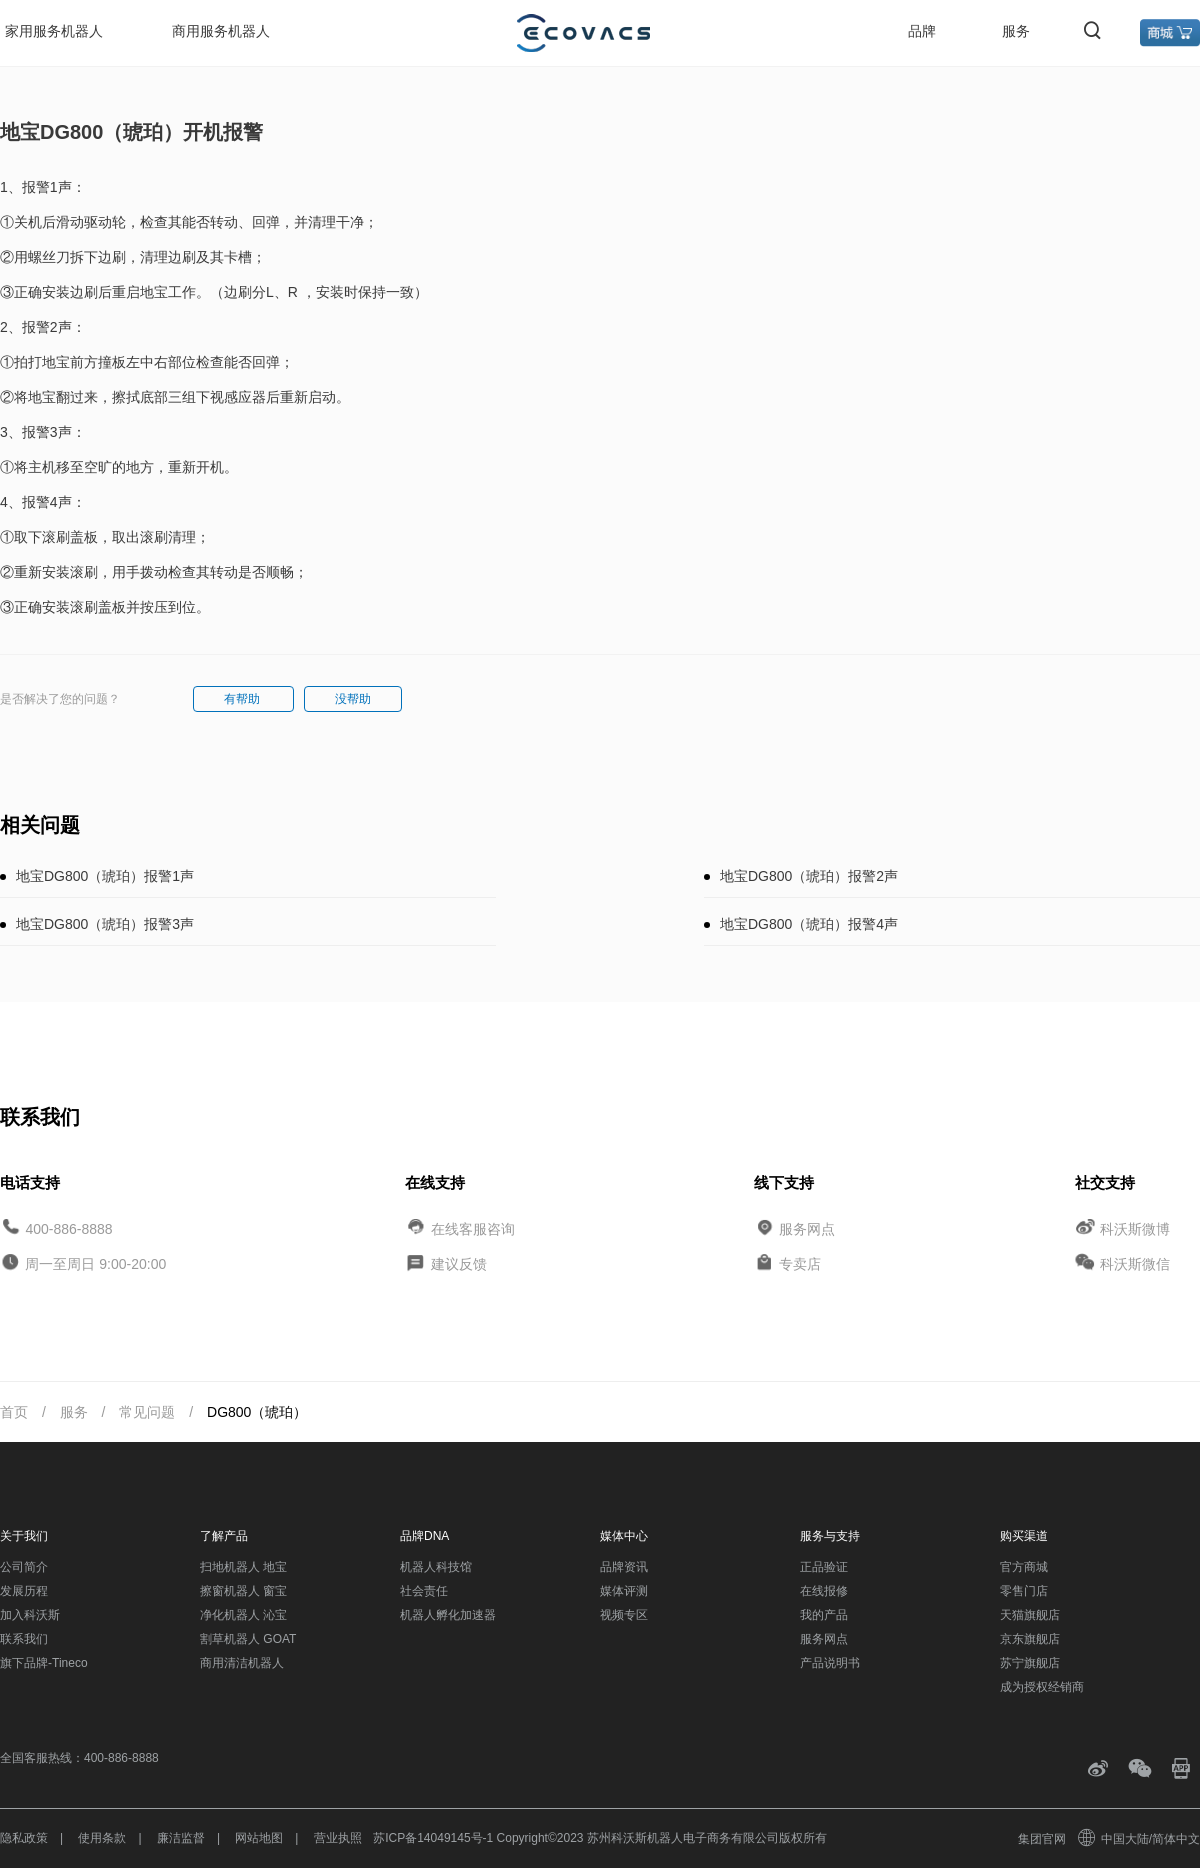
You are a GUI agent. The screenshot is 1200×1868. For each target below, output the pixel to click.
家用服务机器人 (54, 31)
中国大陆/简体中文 (1140, 1839)
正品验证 (824, 1567)
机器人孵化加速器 (448, 1615)
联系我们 (24, 1639)
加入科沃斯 (30, 1615)
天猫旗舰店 (1030, 1615)
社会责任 (424, 1591)
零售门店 (1024, 1591)
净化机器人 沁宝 (243, 1615)
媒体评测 (624, 1591)
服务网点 (807, 1228)
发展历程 (24, 1591)
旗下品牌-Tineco (44, 1663)
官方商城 (1024, 1567)
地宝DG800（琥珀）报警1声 (105, 876)
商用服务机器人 (221, 31)
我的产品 (824, 1615)
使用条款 (102, 1838)
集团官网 (1042, 1839)
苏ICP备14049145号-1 (433, 1838)
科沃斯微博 (1135, 1228)
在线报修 (824, 1591)
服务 (1016, 31)
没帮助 (353, 699)
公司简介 (24, 1567)
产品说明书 (830, 1663)
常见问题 (147, 1412)
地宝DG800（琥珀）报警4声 (809, 924)
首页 (14, 1412)
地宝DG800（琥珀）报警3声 (105, 924)
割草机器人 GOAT (248, 1639)
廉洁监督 (181, 1838)
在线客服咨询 (473, 1228)
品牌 (922, 31)
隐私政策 (24, 1838)
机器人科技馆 (436, 1567)
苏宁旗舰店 (1030, 1663)
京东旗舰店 (1030, 1639)
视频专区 (624, 1615)
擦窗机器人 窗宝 (243, 1591)
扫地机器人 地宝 (243, 1567)
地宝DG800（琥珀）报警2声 (809, 876)
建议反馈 (459, 1264)
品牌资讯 (624, 1567)
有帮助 (243, 699)
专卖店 (800, 1264)
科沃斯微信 (1135, 1264)
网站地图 (259, 1838)
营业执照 (338, 1838)
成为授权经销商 (1042, 1687)
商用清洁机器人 (242, 1663)
